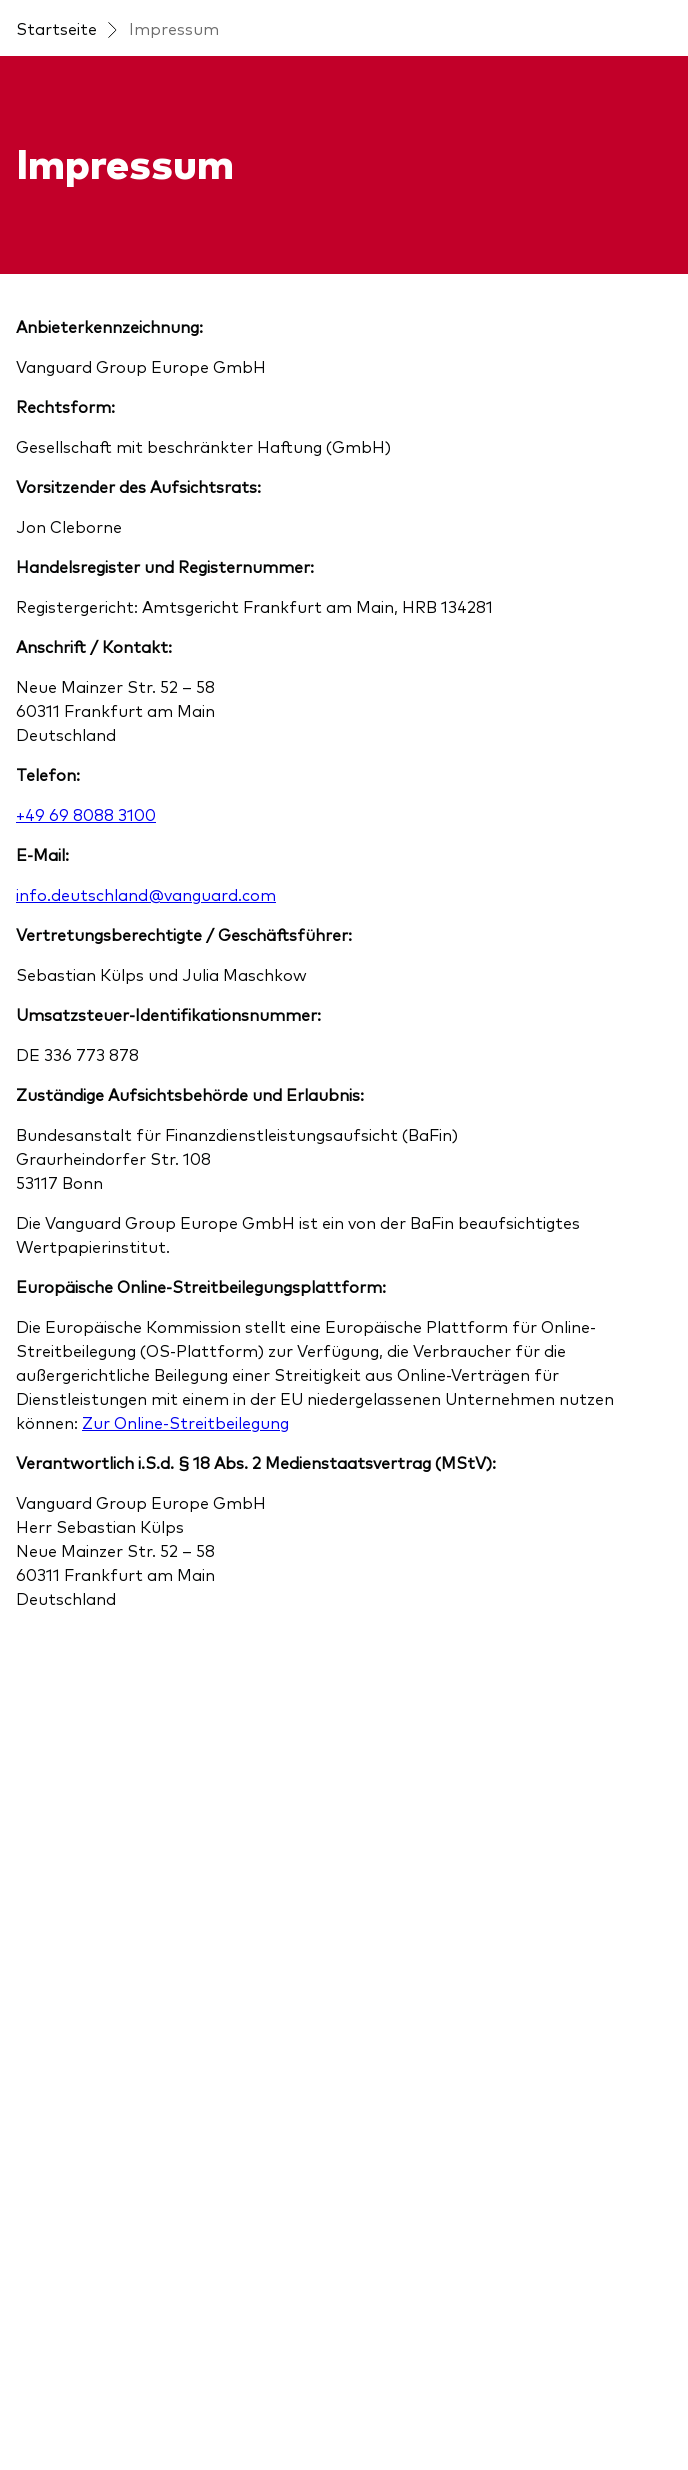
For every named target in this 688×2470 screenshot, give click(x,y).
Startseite (56, 28)
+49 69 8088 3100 (86, 814)
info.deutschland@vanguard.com (146, 894)
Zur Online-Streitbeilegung (185, 1422)
